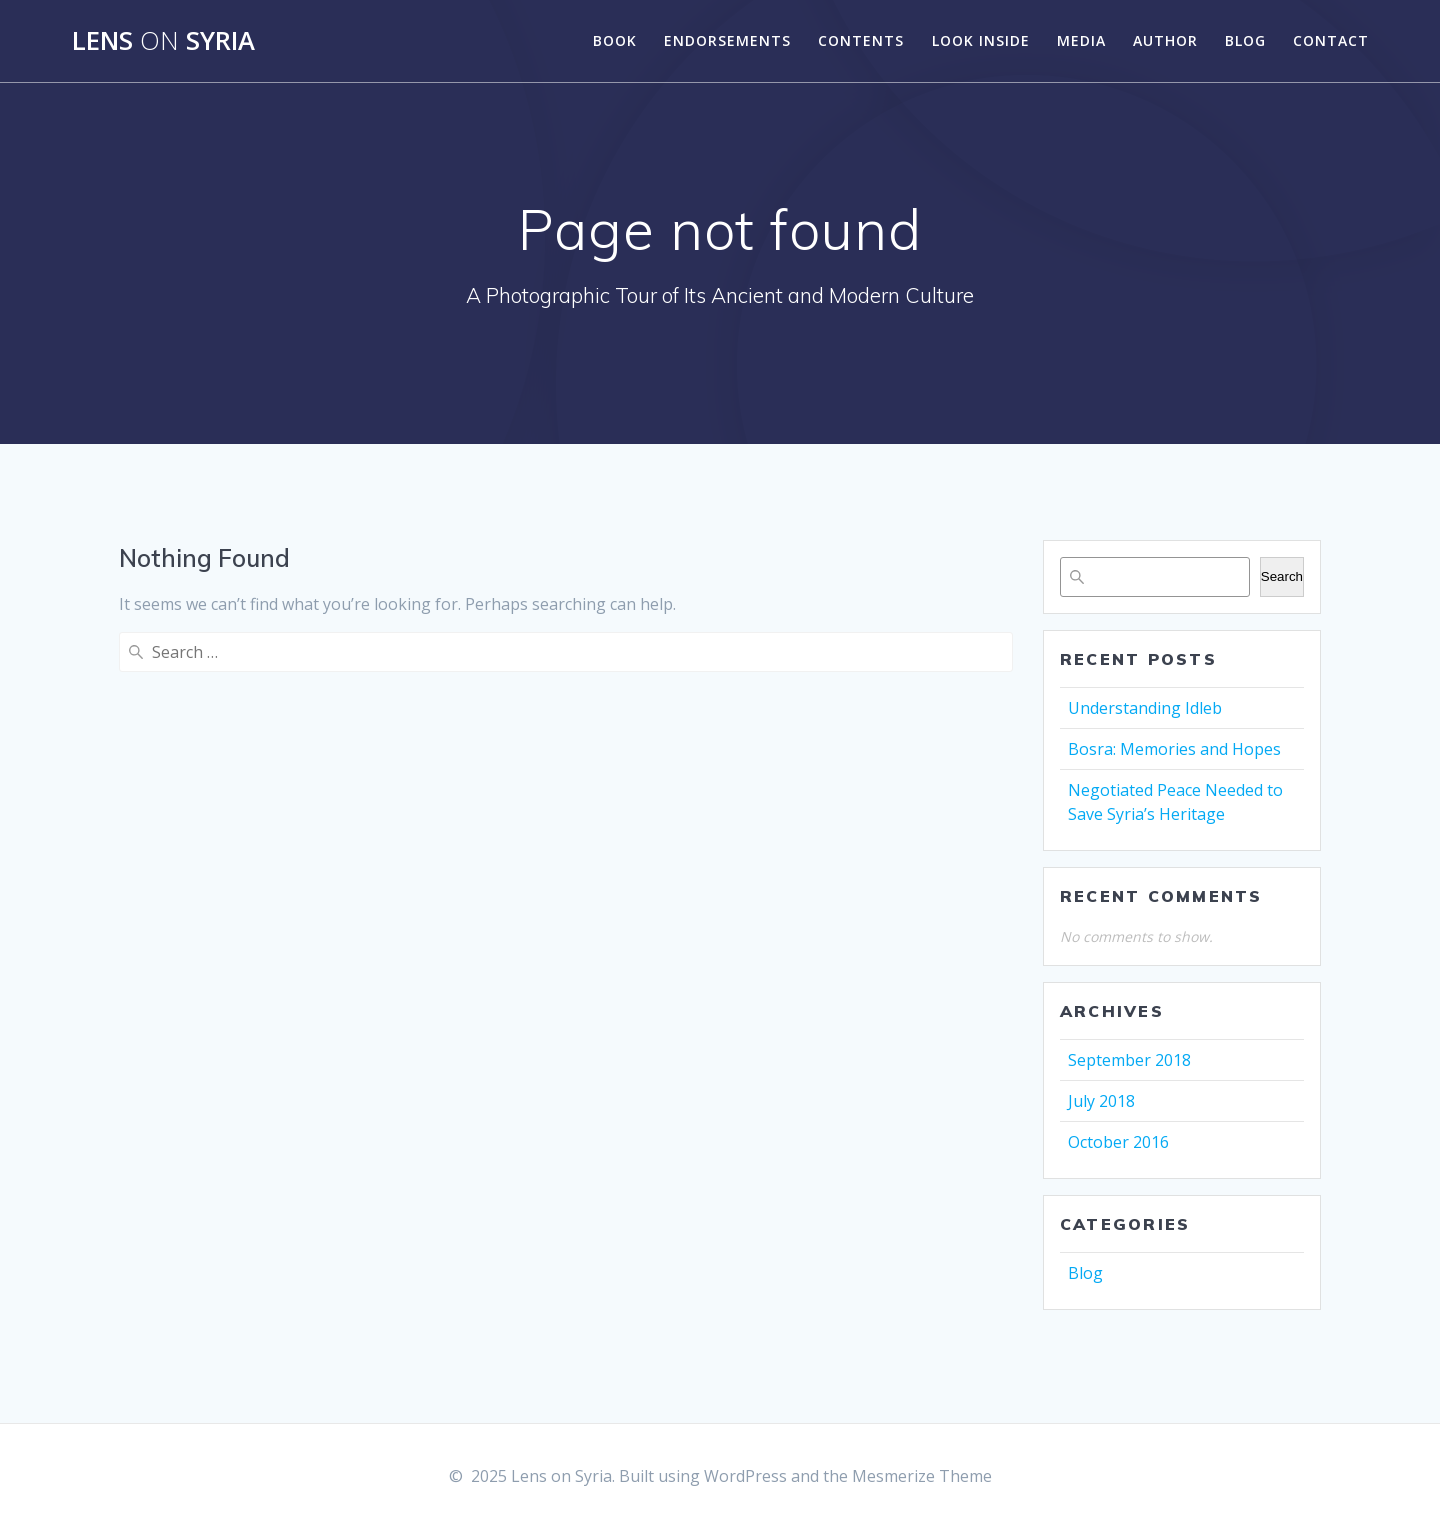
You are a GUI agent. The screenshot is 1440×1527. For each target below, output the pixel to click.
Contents (861, 40)
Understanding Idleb (1145, 708)
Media (1081, 40)
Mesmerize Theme (922, 1476)
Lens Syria (163, 41)
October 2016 (1118, 1142)
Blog (1245, 40)
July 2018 (1101, 1101)
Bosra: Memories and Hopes (1174, 749)
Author (1165, 40)
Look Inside (981, 40)
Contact (1331, 40)
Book (615, 40)
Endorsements (727, 40)
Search (1282, 576)
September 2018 (1129, 1060)
